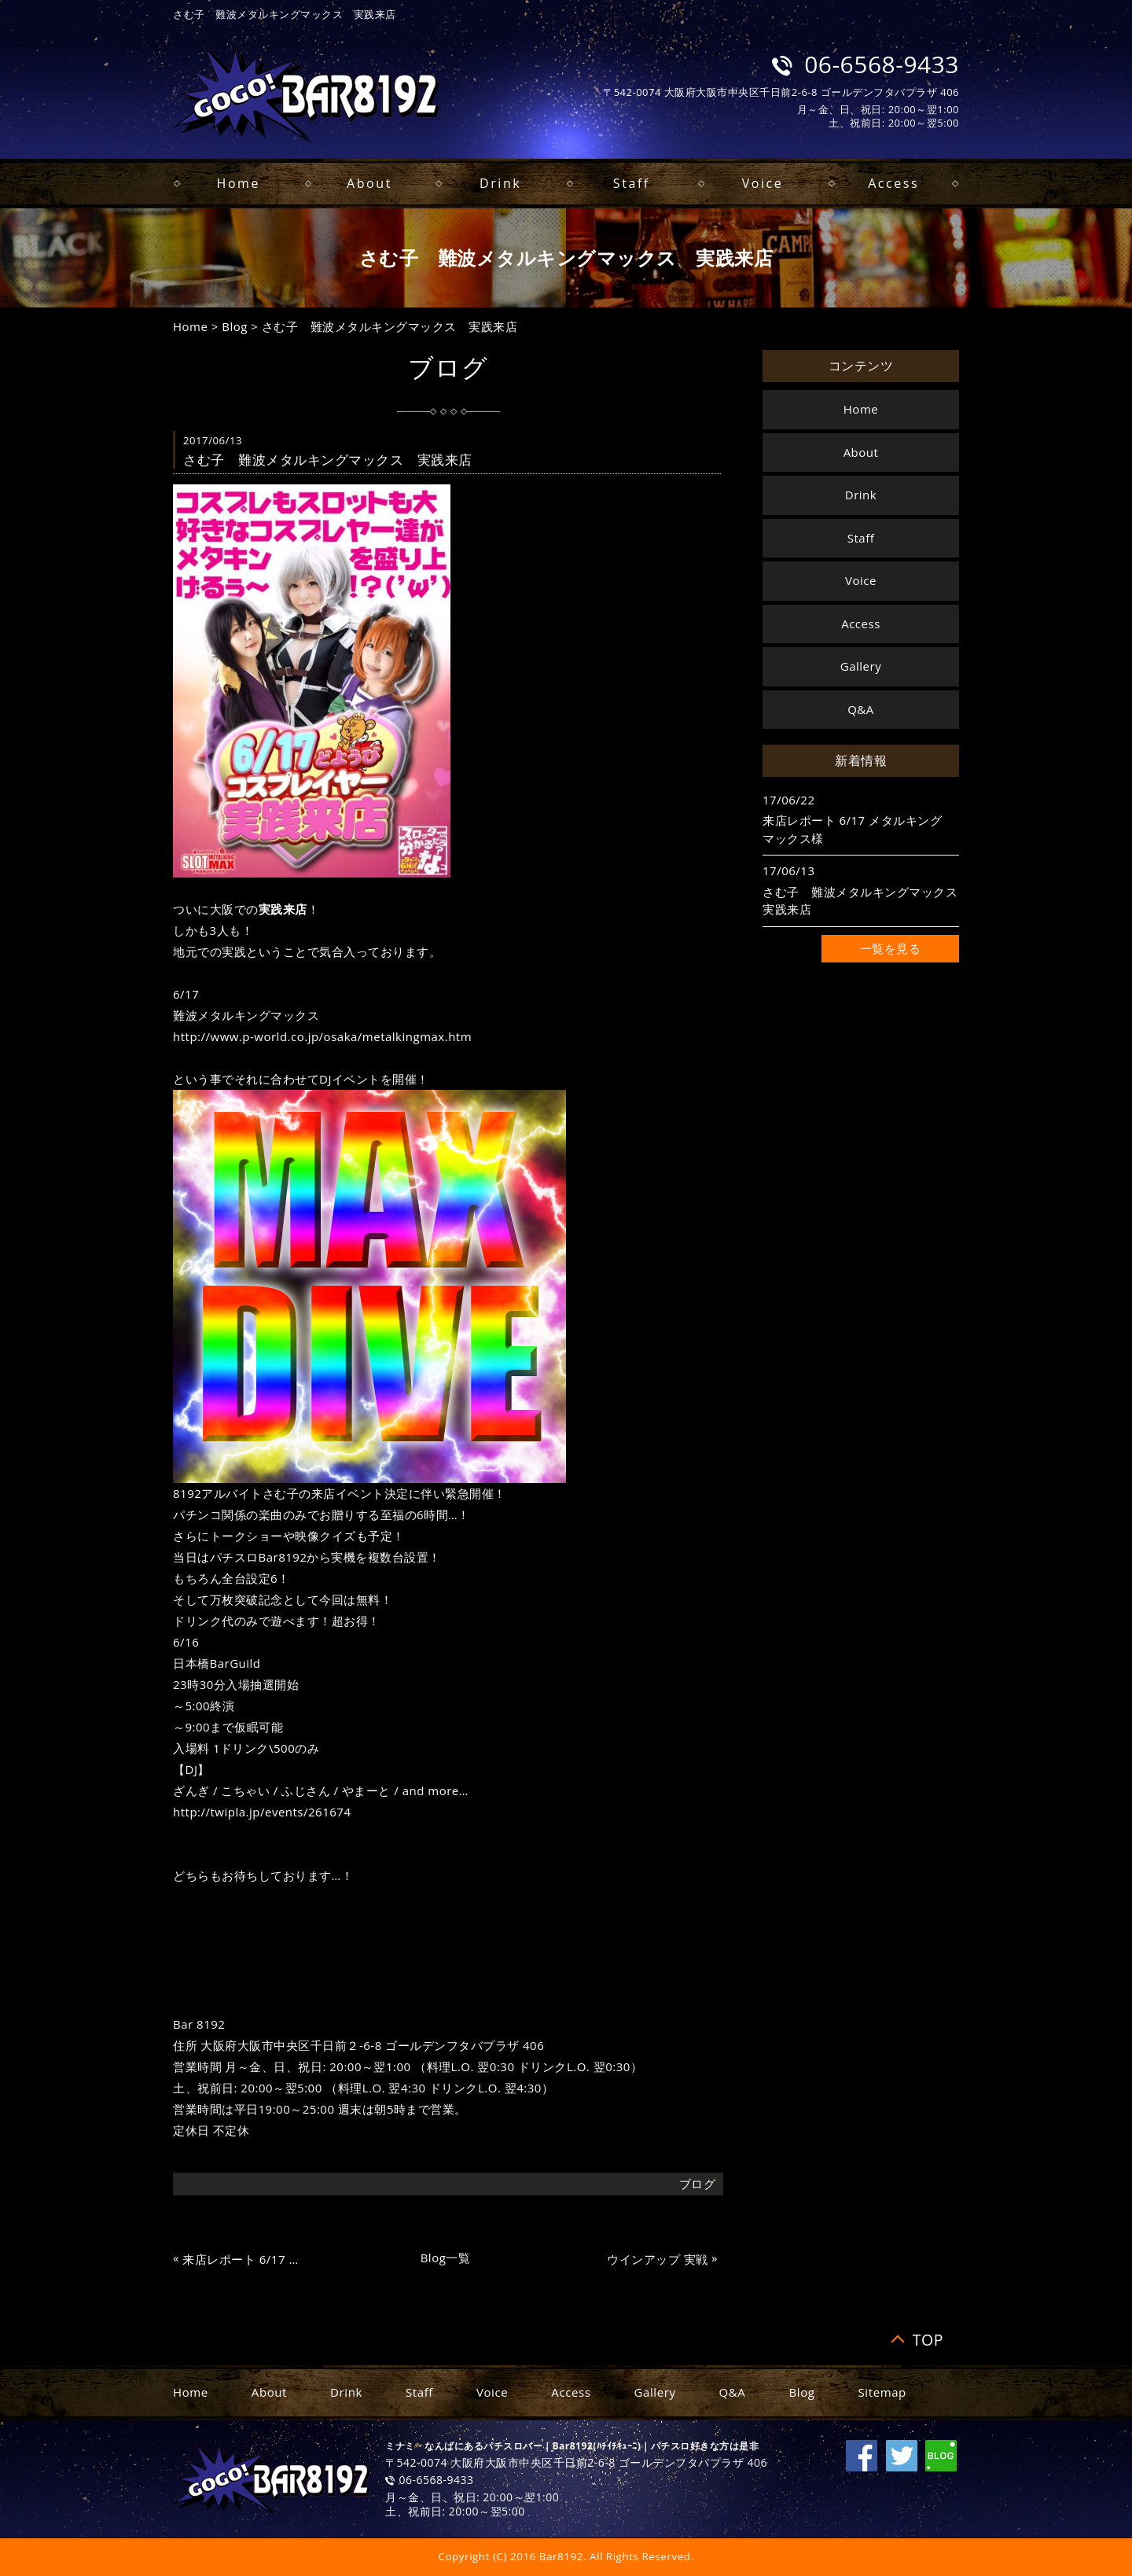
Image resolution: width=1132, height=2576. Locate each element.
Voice (763, 183)
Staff (631, 183)
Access (893, 183)
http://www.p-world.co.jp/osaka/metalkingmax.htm (322, 1036)
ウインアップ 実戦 (657, 2259)
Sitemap (882, 2392)
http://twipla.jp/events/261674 (262, 1812)
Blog (235, 326)
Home (238, 183)
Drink (500, 183)
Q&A (860, 709)
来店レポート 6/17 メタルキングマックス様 (246, 2259)
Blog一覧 (446, 2257)
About (369, 183)
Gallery (860, 666)
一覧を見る (890, 948)
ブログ (697, 2183)
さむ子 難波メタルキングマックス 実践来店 (390, 326)
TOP (928, 2339)
